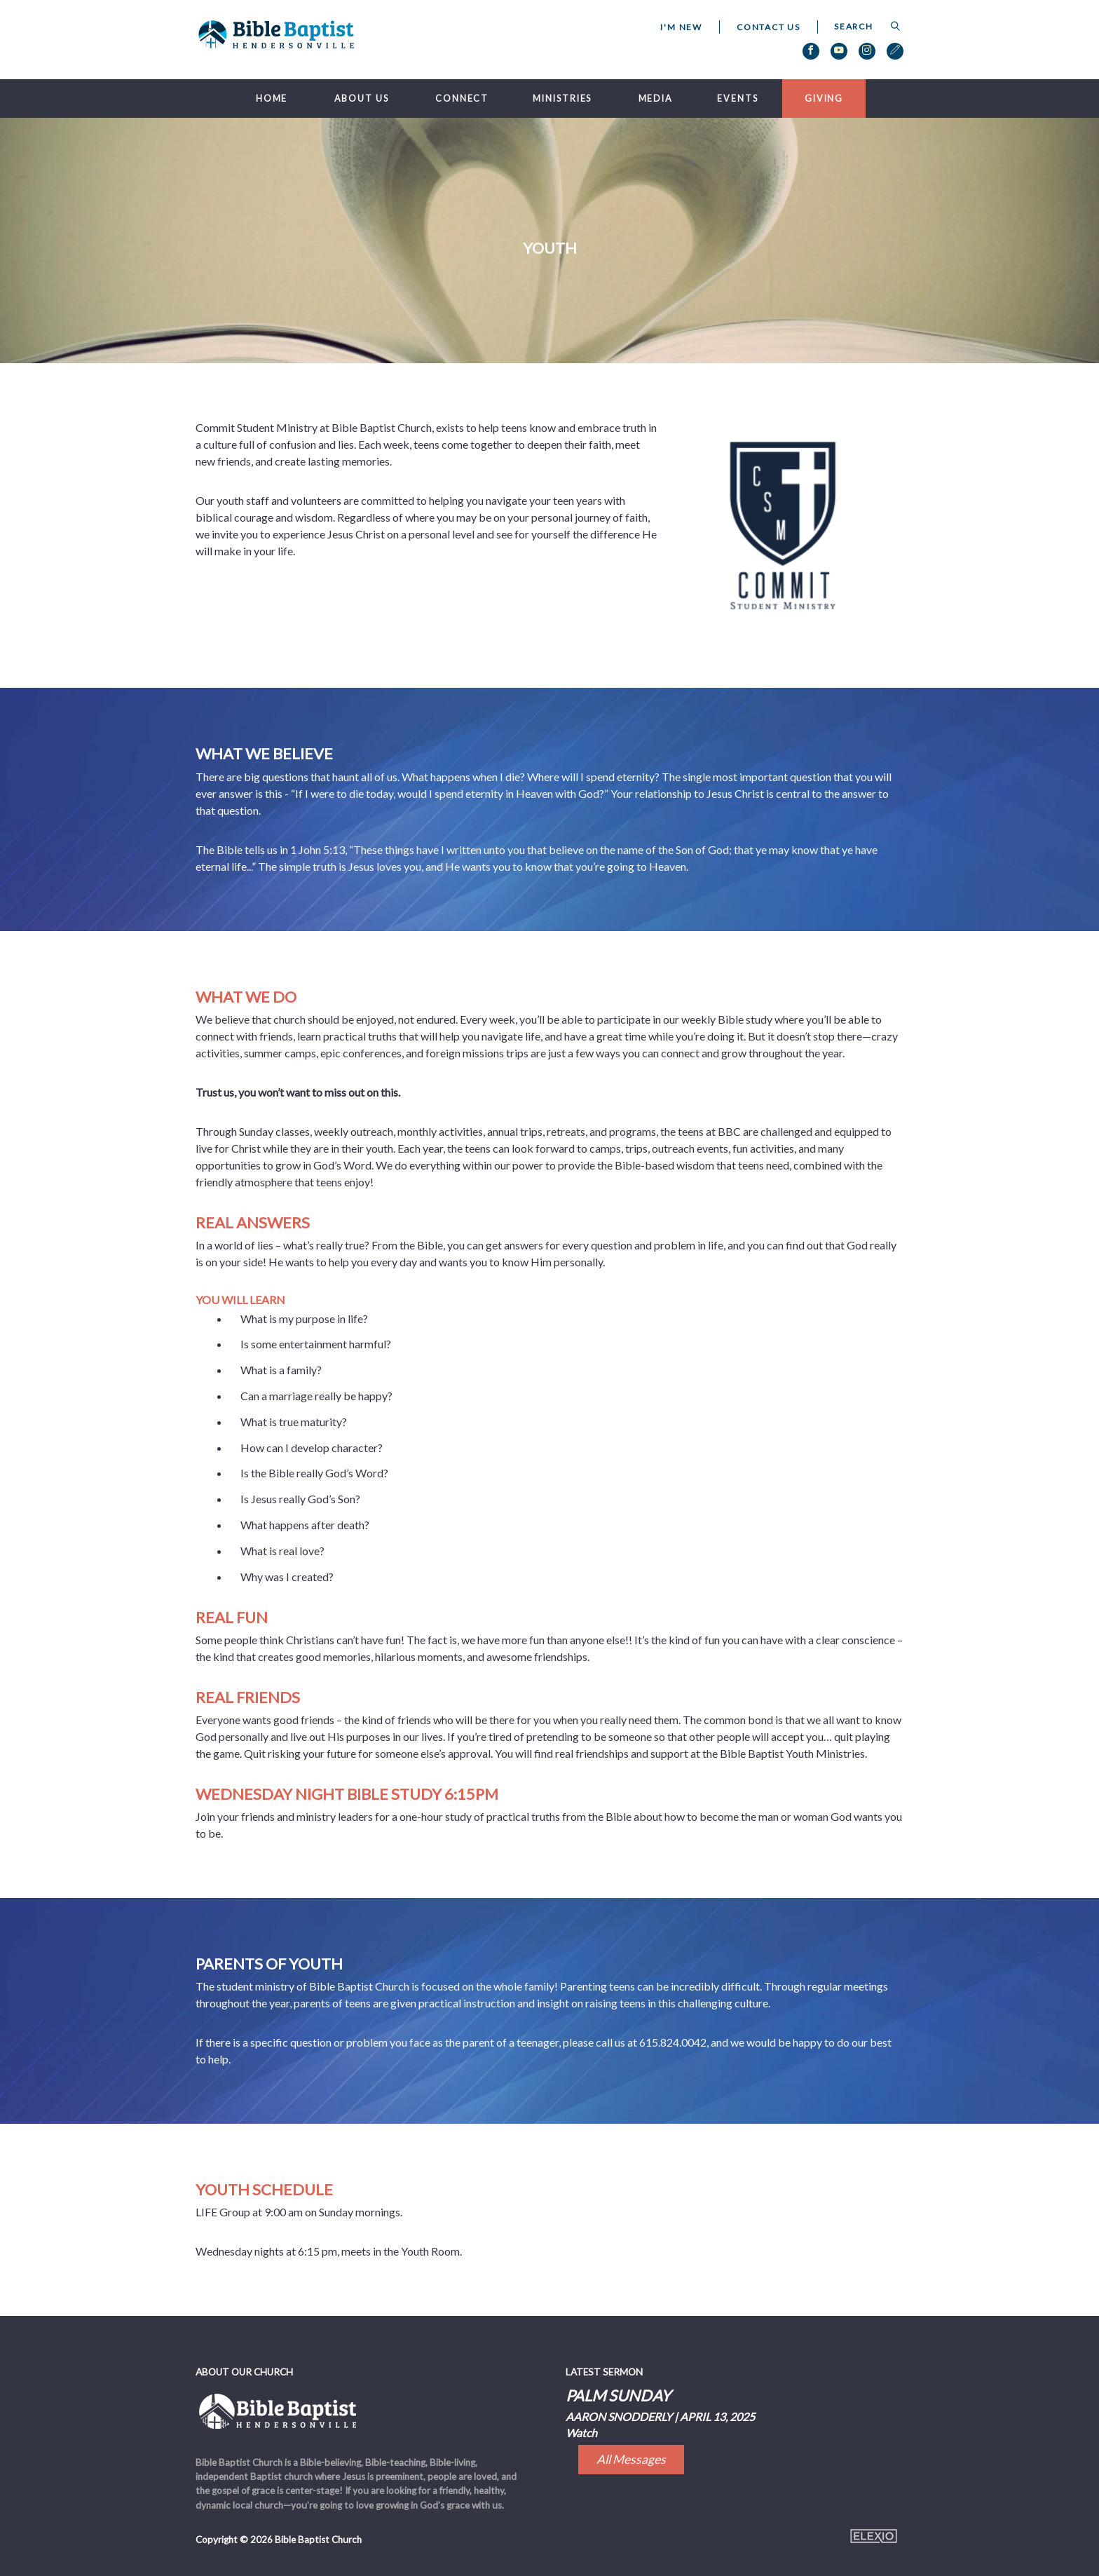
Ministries (562, 98)
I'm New (681, 27)
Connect (462, 98)
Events (737, 98)
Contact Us (768, 27)
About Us (361, 98)
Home (272, 98)
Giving (824, 98)
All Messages (631, 2459)
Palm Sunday (618, 2395)
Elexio (873, 2536)
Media (656, 98)
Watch (581, 2432)
